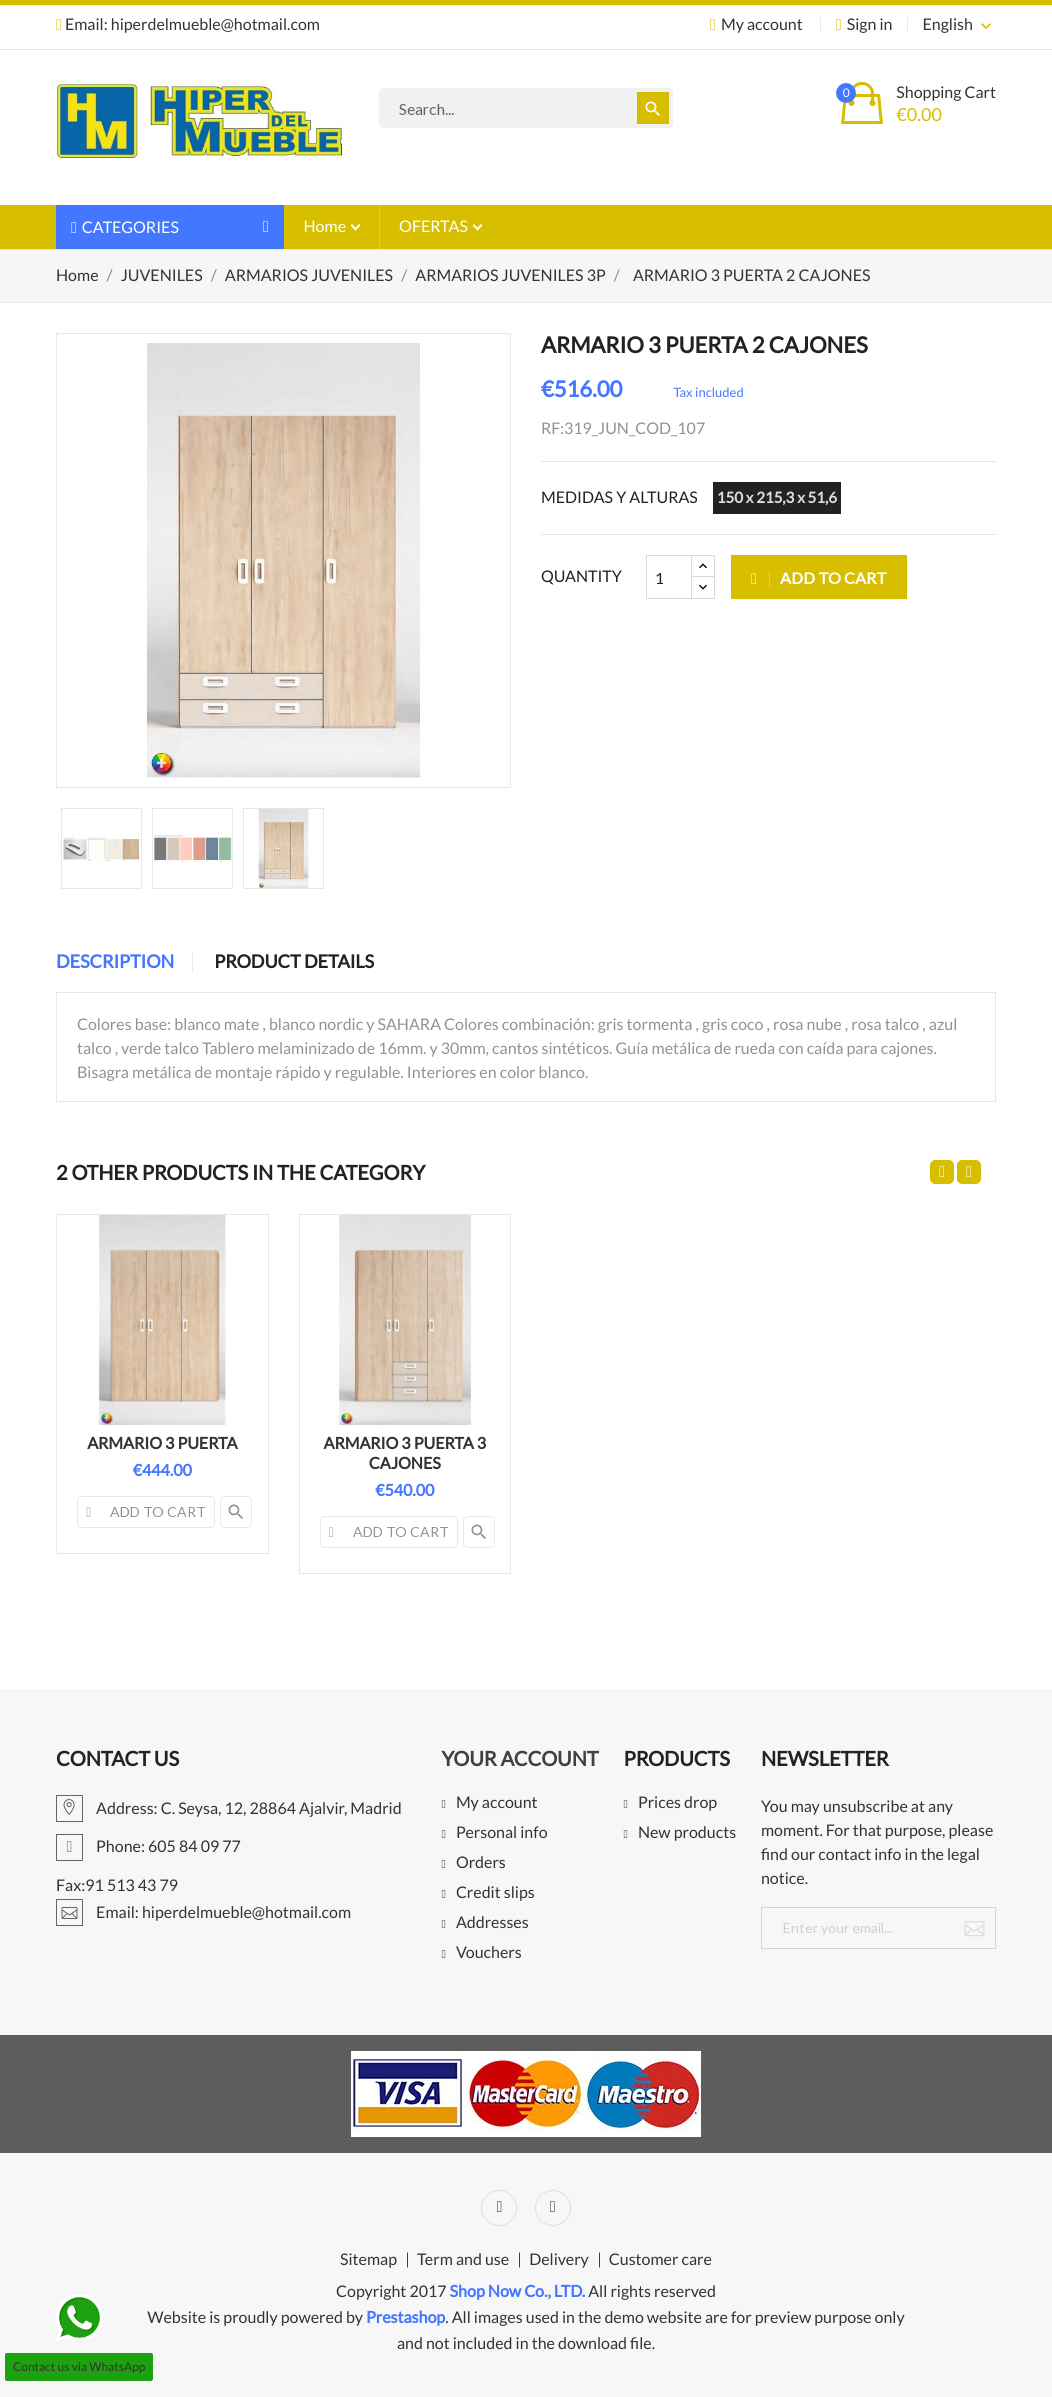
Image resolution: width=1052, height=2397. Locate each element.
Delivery (559, 2260)
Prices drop (677, 1803)
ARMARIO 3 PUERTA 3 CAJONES (405, 1453)
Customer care (660, 2260)
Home (327, 226)
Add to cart (819, 577)
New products (687, 1833)
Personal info (502, 1833)
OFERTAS (435, 226)
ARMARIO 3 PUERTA (162, 1443)
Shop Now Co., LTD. (518, 2291)
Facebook (499, 2208)
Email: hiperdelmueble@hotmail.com (188, 24)
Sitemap (368, 2260)
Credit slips (495, 1893)
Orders (481, 1863)
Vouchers (489, 1953)
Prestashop (405, 2317)
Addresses (492, 1923)
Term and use (463, 2260)
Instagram (553, 2208)
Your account (519, 1759)
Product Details (294, 961)
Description (115, 961)
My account (497, 1803)
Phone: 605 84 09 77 (148, 1846)
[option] (101, 848)
